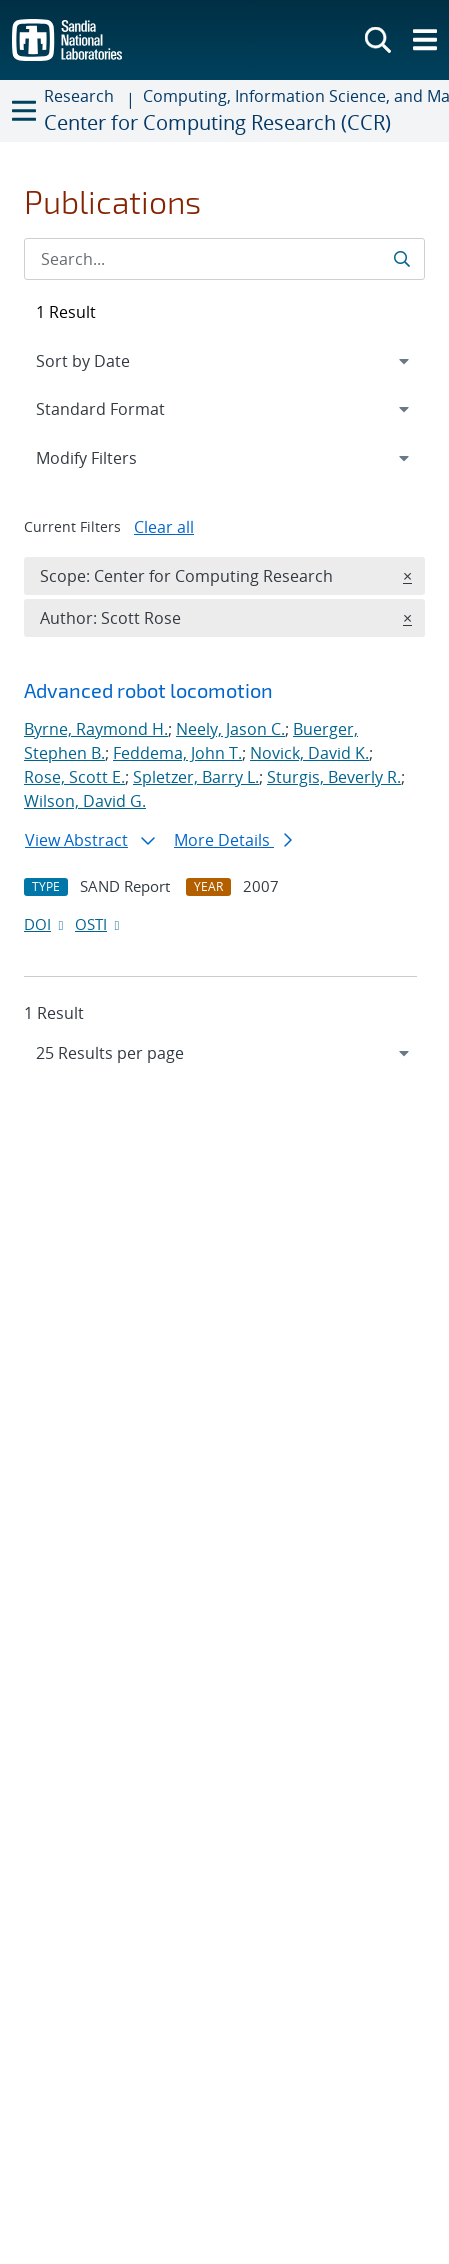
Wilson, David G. (85, 801)
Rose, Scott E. (74, 777)
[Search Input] (224, 259)
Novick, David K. (309, 753)
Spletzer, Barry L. (196, 777)
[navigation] (224, 1053)
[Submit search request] (403, 259)
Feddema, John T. (177, 753)
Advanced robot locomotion (148, 690)
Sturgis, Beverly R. (334, 777)
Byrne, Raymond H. (96, 729)
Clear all (164, 527)
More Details (233, 840)
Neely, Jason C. (230, 729)
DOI (45, 924)
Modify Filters (113, 457)
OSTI (99, 924)
